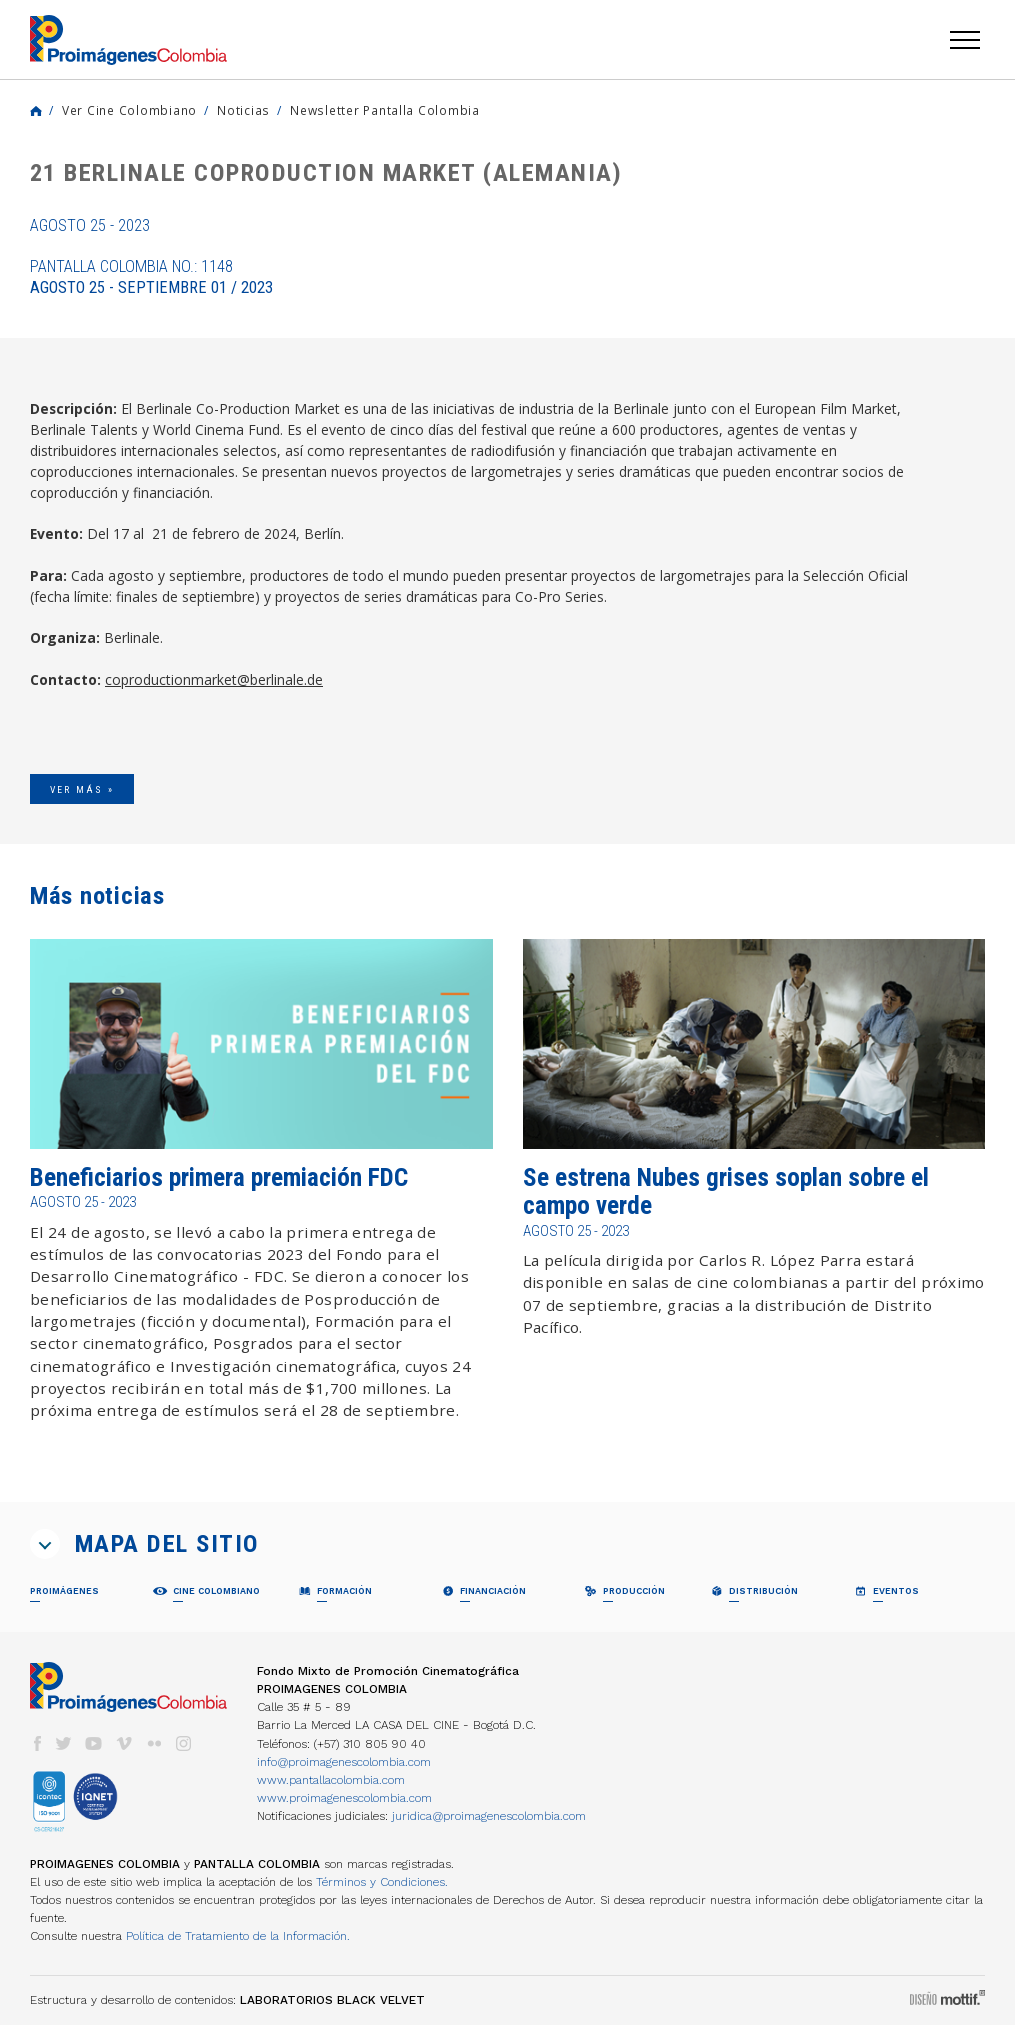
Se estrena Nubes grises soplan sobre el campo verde (726, 1191)
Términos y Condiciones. (382, 1882)
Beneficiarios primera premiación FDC (219, 1177)
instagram (184, 1743)
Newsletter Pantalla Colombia (385, 110)
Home (36, 111)
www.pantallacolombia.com (331, 1780)
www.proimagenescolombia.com (344, 1798)
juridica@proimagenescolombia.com (489, 1816)
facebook (37, 1743)
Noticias (243, 110)
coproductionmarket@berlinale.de (214, 679)
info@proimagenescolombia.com (344, 1762)
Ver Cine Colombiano (129, 110)
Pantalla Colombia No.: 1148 (151, 277)
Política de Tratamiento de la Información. (238, 1936)
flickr (154, 1743)
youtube (94, 1743)
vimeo (124, 1743)
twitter (64, 1743)
